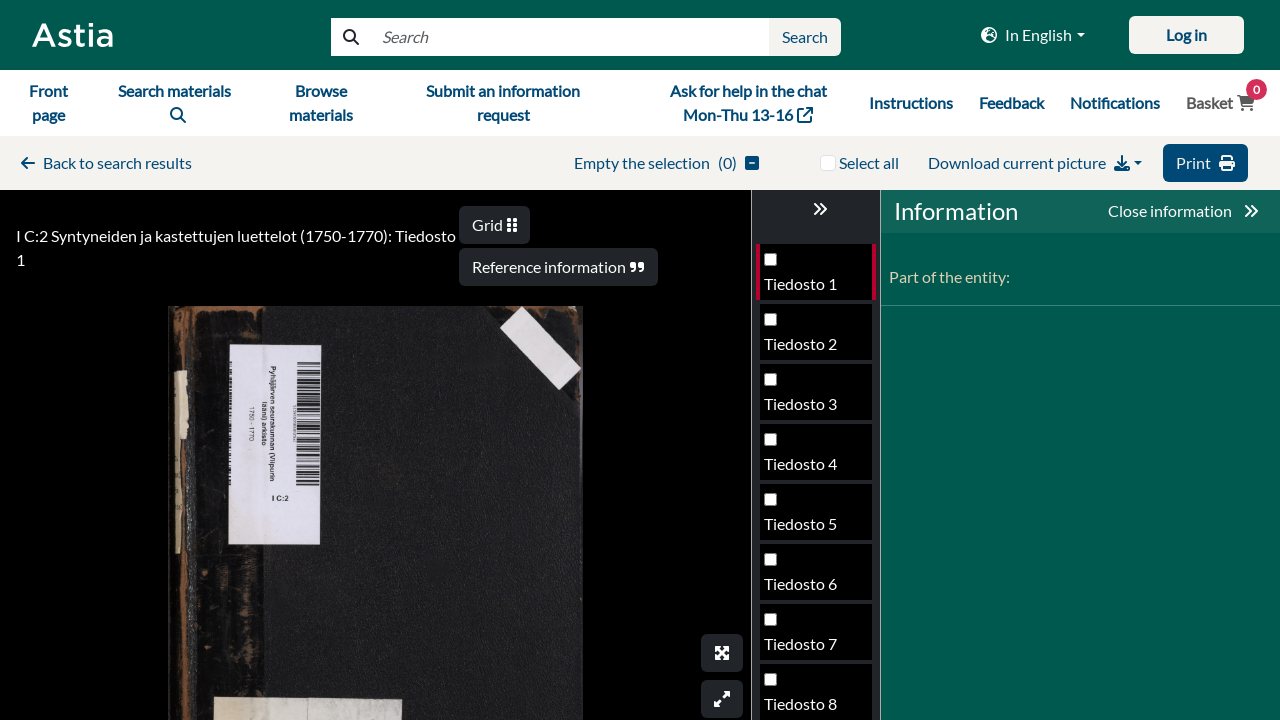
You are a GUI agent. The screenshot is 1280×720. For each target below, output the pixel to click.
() (767, 148)
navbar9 (1020, 95)
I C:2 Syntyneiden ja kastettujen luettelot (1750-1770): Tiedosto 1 (242, 212)
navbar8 (937, 95)
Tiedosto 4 (800, 449)
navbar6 (231, 95)
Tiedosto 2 (800, 329)
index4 (804, 36)
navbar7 (314, 95)
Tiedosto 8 (800, 689)
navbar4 (41, 95)
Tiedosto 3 (800, 389)
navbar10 (1108, 95)
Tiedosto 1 (800, 269)
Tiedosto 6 (800, 569)
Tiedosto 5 (800, 509)
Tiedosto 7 (800, 629)
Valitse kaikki (978, 148)
